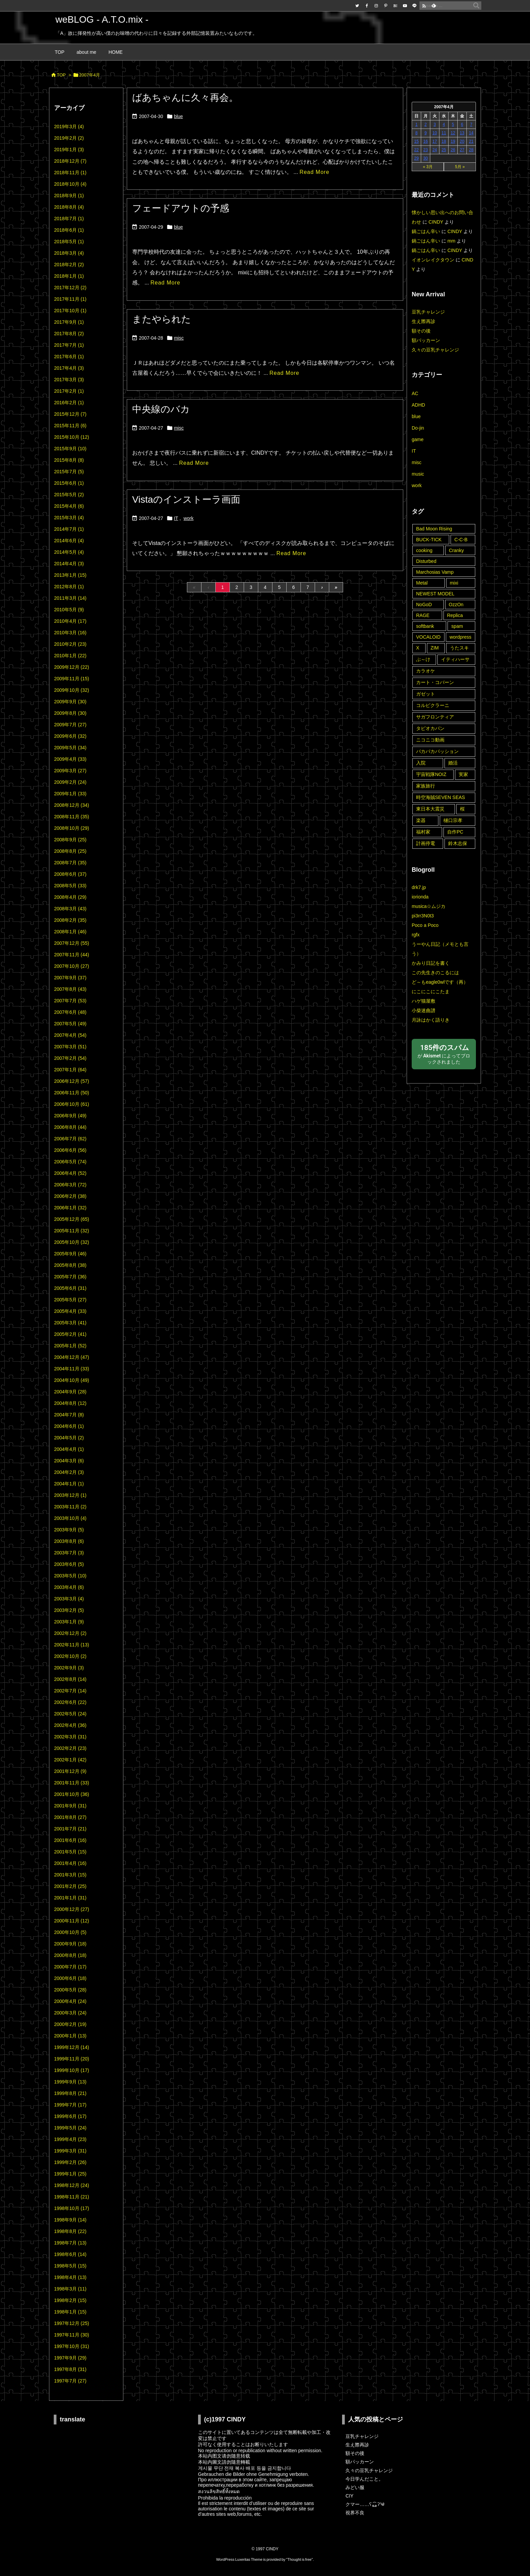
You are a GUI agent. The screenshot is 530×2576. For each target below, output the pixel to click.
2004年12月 (71, 1357)
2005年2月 (70, 1334)
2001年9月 (70, 1805)
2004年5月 (69, 1437)
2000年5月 (70, 1989)
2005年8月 (70, 1265)
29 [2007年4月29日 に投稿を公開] (416, 158)
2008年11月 (71, 816)
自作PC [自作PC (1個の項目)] (455, 832)
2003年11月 (70, 1506)
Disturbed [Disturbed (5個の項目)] (426, 561)
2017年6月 (69, 356)
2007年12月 (71, 943)
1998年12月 (71, 2185)
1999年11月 (71, 2058)
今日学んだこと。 (364, 2479)
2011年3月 (70, 598)
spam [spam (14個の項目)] (457, 626)
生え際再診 (423, 321)
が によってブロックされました (444, 1053)
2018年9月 (69, 195)
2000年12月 (71, 1909)
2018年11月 (70, 172)
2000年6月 (70, 1978)
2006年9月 (70, 1115)
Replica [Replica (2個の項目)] (455, 615)
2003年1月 (69, 1621)
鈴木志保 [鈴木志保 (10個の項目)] (457, 843)
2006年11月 (71, 1092)
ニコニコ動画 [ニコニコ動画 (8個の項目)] (430, 740)
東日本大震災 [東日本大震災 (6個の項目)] (430, 809)
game (418, 439)
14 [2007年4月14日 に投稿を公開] (471, 133)
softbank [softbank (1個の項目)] (425, 626)
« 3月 (428, 166)
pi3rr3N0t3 (423, 915)
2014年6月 (69, 540)
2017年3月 (69, 379)
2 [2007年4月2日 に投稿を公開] (426, 124)
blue (178, 116)
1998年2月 (70, 2300)
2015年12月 (70, 414)
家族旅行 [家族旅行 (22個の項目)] (425, 786)
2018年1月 (69, 276)
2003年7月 (69, 1552)
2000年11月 (71, 1920)
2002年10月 (70, 1656)
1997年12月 (71, 2323)
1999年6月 (70, 2116)
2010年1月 (70, 655)
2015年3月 (69, 517)
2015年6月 (69, 483)
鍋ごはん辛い (426, 231)
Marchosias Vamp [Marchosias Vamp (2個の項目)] (435, 572)
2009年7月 (70, 724)
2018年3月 (69, 253)
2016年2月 (69, 402)
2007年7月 (70, 1000)
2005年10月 (71, 1242)
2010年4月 (70, 621)
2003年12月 (70, 1495)
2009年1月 (70, 793)
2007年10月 (71, 966)
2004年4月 (69, 1449)
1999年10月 (71, 2070)
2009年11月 (71, 678)
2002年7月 (70, 1690)
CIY (349, 2496)
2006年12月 (71, 1081)
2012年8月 (69, 586)
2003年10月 (70, 1518)
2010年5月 (69, 609)
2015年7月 (69, 471)
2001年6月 (70, 1840)
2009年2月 (70, 782)
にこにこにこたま (431, 991)
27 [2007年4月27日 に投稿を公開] (462, 149)
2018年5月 (69, 241)
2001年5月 (70, 1851)
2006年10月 (71, 1104)
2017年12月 (70, 287)
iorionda (420, 896)
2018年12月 (70, 161)
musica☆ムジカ (428, 906)
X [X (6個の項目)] (417, 648)
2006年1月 (70, 1207)
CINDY (436, 222)
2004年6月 (69, 1426)
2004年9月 (70, 1391)
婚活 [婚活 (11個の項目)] (453, 763)
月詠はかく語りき (431, 1020)
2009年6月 (70, 736)
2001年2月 (70, 1886)
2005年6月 (70, 1288)
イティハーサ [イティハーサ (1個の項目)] (455, 659)
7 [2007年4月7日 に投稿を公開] (471, 124)
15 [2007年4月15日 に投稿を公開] (416, 141)
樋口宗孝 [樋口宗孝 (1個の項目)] (452, 820)
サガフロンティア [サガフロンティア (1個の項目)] (435, 717)
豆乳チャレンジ (428, 312)
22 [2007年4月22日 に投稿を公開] (416, 149)
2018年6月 (69, 230)
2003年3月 (69, 1598)
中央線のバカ (161, 409)
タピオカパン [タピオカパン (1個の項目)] (430, 728)
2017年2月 (69, 391)
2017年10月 (70, 310)
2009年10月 (71, 690)
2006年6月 (70, 1150)
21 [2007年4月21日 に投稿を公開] (471, 141)
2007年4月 (70, 1035)
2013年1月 (70, 575)
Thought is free (299, 2559)
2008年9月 (70, 839)
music (418, 474)
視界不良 (354, 2512)
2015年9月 (70, 448)
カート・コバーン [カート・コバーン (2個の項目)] (435, 682)
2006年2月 (70, 1196)
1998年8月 (70, 2231)
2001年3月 (70, 1874)
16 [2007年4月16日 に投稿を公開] (425, 141)
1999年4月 (70, 2139)
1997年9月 (70, 2358)
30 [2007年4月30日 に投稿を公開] (425, 158)
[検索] (476, 6)
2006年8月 (70, 1127)
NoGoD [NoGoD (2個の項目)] (424, 604)
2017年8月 (69, 333)
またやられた (161, 319)
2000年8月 (70, 1955)
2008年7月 (70, 862)
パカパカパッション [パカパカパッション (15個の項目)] (437, 751)
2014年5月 (69, 552)
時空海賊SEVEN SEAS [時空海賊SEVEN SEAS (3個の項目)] (440, 797)
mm (451, 241)
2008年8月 (70, 851)
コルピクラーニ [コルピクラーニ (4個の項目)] (432, 705)
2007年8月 (70, 989)
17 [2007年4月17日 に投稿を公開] (434, 141)
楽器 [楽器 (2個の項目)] (421, 820)
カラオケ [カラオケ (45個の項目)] (425, 671)
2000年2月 (70, 2024)
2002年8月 (70, 1679)
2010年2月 (70, 644)
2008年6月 (70, 874)
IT (176, 518)
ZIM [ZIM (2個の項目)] (435, 648)
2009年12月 (71, 667)
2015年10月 (71, 437)
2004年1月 (69, 1483)
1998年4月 (70, 2277)
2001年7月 (70, 1828)
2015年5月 (69, 494)
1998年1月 (70, 2312)
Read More (314, 172)
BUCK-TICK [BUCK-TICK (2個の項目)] (428, 539)
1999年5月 (70, 2127)
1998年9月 (70, 2219)
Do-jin (418, 428)
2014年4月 (69, 563)
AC (415, 393)
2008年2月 (70, 920)
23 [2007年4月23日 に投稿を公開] (425, 149)
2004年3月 (69, 1460)
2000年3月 (70, 2012)
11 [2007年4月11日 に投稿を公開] (443, 133)
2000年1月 (70, 2035)
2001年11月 (71, 1782)
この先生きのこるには (435, 972)
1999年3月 (70, 2150)
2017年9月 (69, 322)
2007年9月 (70, 977)
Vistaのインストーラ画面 (186, 499)
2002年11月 (71, 1644)
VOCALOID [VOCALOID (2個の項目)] (428, 637)
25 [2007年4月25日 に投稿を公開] (443, 149)
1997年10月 (71, 2346)
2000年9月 (70, 1943)
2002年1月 (70, 1759)
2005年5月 (70, 1299)
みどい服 (354, 2487)
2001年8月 (70, 1817)
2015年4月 (69, 506)
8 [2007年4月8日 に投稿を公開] (416, 133)
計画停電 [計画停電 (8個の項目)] (425, 843)
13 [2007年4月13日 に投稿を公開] (462, 133)
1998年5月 (70, 2266)
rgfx (415, 934)
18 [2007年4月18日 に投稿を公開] (443, 141)
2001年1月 (70, 1897)
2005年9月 (70, 1253)
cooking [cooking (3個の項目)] (424, 550)
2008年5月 (70, 885)
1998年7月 (70, 2243)
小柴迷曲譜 (423, 1010)
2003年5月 (70, 1575)
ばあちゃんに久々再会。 (185, 97)
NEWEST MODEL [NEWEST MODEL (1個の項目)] (435, 593)
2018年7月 (69, 218)
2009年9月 (70, 701)
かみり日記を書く (431, 963)
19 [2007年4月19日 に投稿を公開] (453, 141)
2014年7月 (69, 529)
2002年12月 (70, 1633)
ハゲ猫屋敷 (423, 1001)
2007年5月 (70, 1023)
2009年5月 (70, 747)
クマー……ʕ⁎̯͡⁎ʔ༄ (364, 2504)
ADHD (418, 405)
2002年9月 (69, 1667)
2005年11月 (71, 1230)
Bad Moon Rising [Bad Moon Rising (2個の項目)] (434, 528)
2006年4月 (70, 1173)
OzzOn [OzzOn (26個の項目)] (456, 604)
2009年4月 (70, 759)
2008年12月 (71, 805)
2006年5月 (70, 1161)
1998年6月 (70, 2254)
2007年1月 (70, 1069)
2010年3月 (70, 632)
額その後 (421, 331)
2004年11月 (71, 1368)
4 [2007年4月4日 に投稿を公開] (444, 124)
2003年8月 (69, 1541)
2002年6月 (70, 1702)
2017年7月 (69, 345)
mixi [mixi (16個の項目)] (454, 583)
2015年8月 (69, 460)
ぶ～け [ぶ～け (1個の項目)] (423, 659)
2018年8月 (69, 207)
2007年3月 (70, 1046)
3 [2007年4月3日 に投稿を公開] (435, 124)
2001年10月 (71, 1794)
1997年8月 (70, 2369)
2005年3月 (70, 1322)
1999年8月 (70, 2093)
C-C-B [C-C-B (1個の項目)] (460, 539)
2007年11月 (71, 954)
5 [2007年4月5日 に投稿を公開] (453, 124)
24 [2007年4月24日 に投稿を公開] (434, 149)
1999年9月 (70, 2081)
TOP (61, 74)
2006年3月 (70, 1184)
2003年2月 (69, 1610)
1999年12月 (71, 2047)
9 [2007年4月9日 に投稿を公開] (426, 133)
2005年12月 (71, 1219)
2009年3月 (70, 770)
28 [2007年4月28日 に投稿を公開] (471, 149)
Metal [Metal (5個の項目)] (422, 583)
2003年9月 (69, 1529)
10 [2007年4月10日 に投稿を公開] (434, 133)
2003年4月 (69, 1587)
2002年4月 (70, 1725)
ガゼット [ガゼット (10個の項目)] (425, 694)
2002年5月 (70, 1713)
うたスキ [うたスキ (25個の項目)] (459, 648)
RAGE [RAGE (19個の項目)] (423, 615)
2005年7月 (70, 1276)
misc (179, 338)
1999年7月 (70, 2104)
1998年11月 (71, 2196)
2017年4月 (69, 368)
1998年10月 (71, 2208)
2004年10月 (71, 1380)
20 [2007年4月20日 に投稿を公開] (462, 141)
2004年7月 (69, 1414)
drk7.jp (419, 887)
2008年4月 (70, 897)
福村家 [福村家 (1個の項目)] (423, 832)
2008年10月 (71, 828)
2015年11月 (70, 425)
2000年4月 (70, 2001)
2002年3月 (70, 1736)
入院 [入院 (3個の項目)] (421, 763)
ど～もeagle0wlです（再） (440, 982)
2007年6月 (70, 1012)
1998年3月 (70, 2289)
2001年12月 (70, 1771)
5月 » (460, 166)
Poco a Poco (425, 925)
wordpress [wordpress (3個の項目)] (461, 637)
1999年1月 (70, 2173)
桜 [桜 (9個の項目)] (462, 809)
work (189, 518)
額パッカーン (426, 340)
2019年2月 (69, 138)
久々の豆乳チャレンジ (435, 349)
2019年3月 (69, 126)
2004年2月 (69, 1472)
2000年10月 (70, 1932)
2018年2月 (69, 264)
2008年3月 (70, 908)
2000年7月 (70, 1966)
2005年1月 (70, 1345)
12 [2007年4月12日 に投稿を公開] (453, 133)
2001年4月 (70, 1863)
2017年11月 (70, 299)
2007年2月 (70, 1058)
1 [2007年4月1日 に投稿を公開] (416, 124)
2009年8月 (70, 713)
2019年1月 (69, 149)
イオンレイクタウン (433, 260)
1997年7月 (70, 2381)
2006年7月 (70, 1138)
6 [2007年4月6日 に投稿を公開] (462, 124)
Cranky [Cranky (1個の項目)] (456, 550)
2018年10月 (70, 184)
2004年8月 (70, 1403)
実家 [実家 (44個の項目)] (463, 774)
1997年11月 (71, 2335)
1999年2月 (70, 2162)
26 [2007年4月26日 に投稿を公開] (453, 149)
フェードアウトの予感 (180, 208)
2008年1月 (70, 931)
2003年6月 (69, 1564)
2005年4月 (70, 1311)
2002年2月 (70, 1748)
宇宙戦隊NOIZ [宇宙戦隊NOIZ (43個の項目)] (431, 774)
